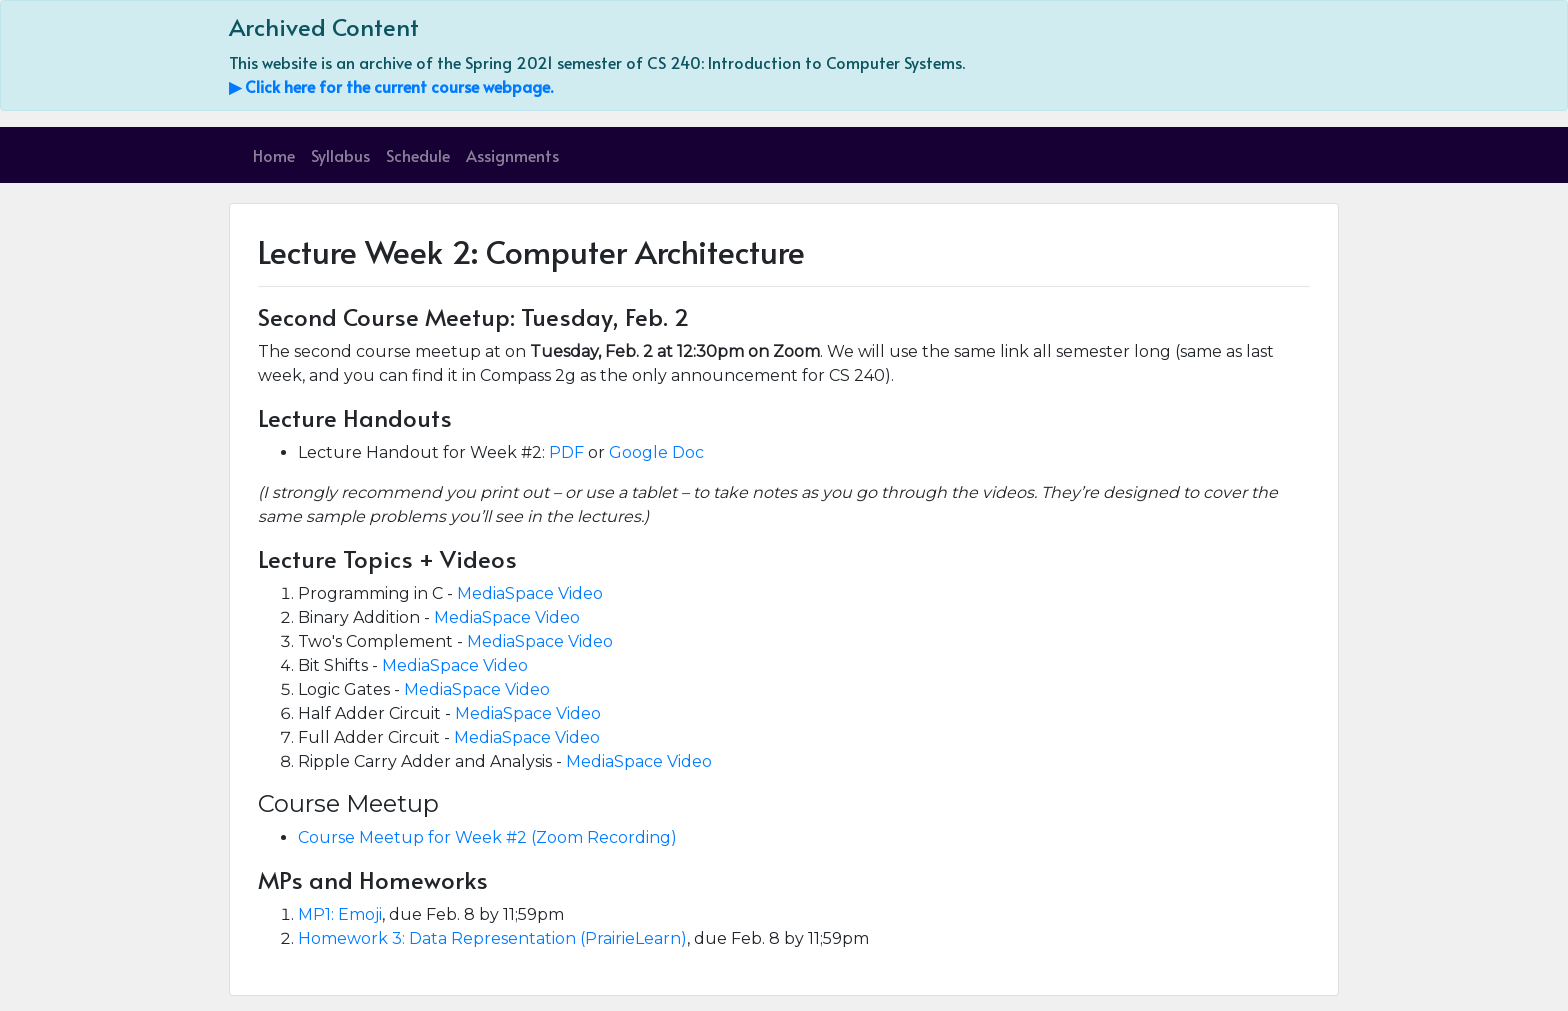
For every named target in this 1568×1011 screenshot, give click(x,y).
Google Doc (656, 452)
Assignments (512, 155)
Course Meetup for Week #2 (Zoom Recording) (487, 837)
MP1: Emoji (340, 914)
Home (274, 155)
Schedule (418, 155)
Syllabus (340, 155)
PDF (566, 452)
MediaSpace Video (530, 593)
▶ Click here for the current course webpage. (391, 86)
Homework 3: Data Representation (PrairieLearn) (492, 938)
